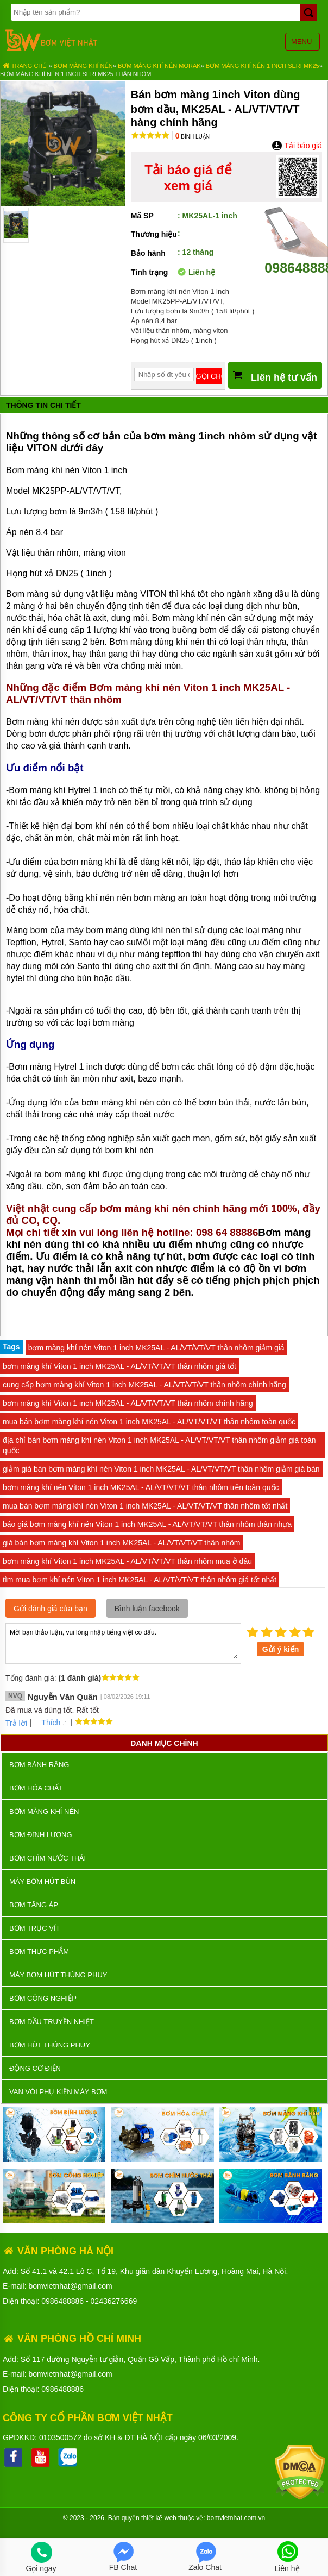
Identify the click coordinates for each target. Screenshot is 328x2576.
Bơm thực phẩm (39, 1951)
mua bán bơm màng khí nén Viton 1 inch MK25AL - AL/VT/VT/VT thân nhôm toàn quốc (149, 1421)
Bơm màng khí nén (83, 65)
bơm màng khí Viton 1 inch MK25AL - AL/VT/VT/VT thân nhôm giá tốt (119, 1366)
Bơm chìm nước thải (47, 1858)
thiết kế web (158, 2518)
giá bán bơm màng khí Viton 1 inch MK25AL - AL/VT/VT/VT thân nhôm (122, 1542)
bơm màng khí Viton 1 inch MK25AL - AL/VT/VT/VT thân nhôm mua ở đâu (127, 1561)
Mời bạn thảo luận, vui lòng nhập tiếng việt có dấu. (123, 1642)
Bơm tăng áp (33, 1905)
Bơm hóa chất (36, 1788)
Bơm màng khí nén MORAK (159, 65)
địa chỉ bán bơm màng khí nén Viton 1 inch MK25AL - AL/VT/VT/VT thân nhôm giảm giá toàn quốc (159, 1445)
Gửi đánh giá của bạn (50, 1608)
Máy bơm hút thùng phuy (58, 1975)
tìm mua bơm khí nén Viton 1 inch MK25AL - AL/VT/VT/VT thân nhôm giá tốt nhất (139, 1579)
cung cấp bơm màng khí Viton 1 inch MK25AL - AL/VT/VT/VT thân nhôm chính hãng (144, 1384)
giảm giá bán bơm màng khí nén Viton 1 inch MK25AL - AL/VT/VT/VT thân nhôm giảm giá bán (161, 1469)
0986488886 (62, 2301)
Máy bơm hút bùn (42, 1881)
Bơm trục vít (34, 1928)
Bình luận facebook (147, 1608)
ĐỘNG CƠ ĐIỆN (35, 2068)
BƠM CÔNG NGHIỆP (43, 1998)
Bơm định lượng (40, 1835)
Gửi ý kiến (280, 1649)
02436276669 (114, 2301)
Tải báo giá (297, 145)
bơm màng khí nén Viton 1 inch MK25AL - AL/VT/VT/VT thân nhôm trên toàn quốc (141, 1487)
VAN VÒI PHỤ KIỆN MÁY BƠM (58, 2092)
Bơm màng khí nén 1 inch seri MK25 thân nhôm (75, 74)
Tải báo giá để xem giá (187, 177)
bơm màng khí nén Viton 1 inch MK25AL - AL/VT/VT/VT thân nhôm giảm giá (156, 1347)
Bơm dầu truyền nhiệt (51, 2022)
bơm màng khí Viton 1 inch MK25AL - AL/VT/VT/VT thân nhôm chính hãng (128, 1403)
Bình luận (192, 137)
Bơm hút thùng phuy (49, 2045)
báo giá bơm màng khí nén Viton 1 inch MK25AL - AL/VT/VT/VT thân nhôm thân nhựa (147, 1524)
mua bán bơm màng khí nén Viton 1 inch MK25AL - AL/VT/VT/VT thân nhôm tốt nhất (145, 1505)
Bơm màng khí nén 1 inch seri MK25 (262, 65)
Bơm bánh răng (39, 1765)
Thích (47, 1722)
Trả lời (16, 1723)
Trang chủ (25, 65)
